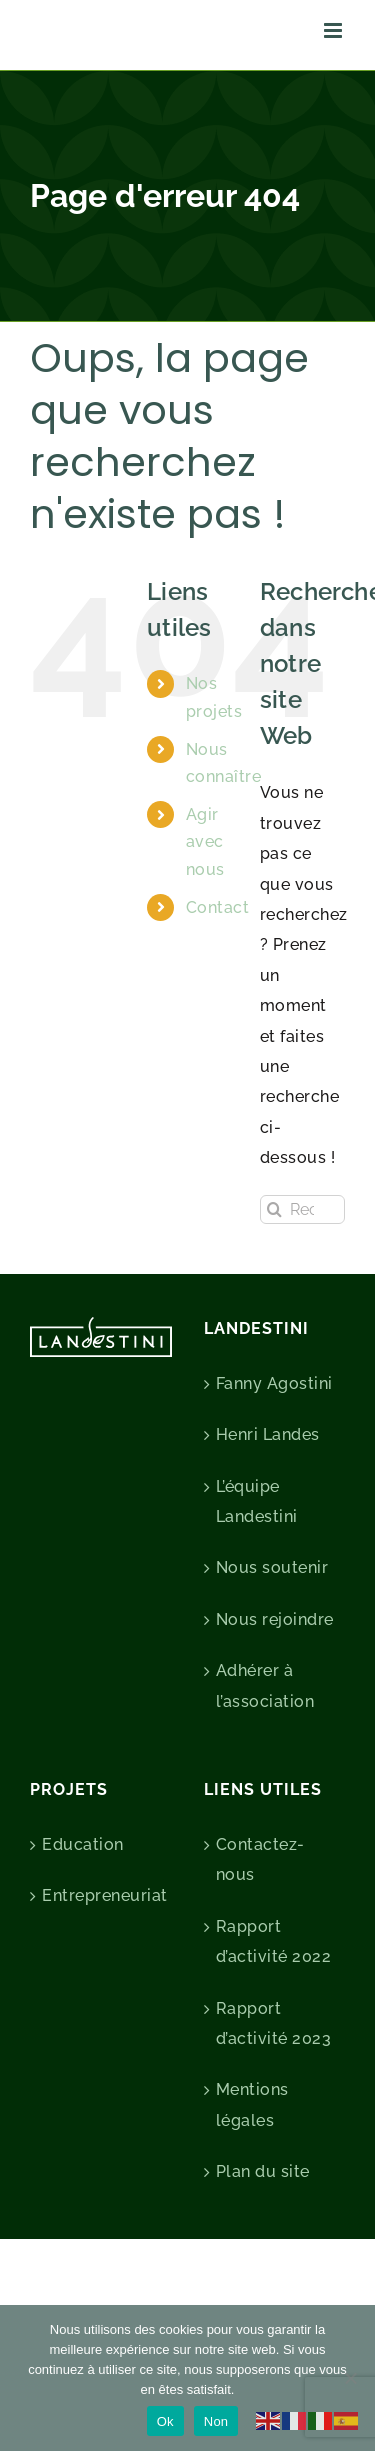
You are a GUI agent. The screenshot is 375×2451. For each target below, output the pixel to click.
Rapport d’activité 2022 (274, 1941)
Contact (218, 907)
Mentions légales (252, 2104)
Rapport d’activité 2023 (274, 2023)
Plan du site (263, 2171)
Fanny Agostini (274, 1383)
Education (83, 1844)
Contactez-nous (260, 1859)
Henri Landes (268, 1434)
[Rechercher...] (302, 1209)
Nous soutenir (272, 1567)
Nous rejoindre (275, 1619)
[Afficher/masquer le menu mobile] (335, 30)
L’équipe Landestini (257, 1501)
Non (216, 2421)
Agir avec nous (205, 841)
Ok (165, 2421)
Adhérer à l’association (265, 1685)
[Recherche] (274, 1209)
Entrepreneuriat (102, 1895)
